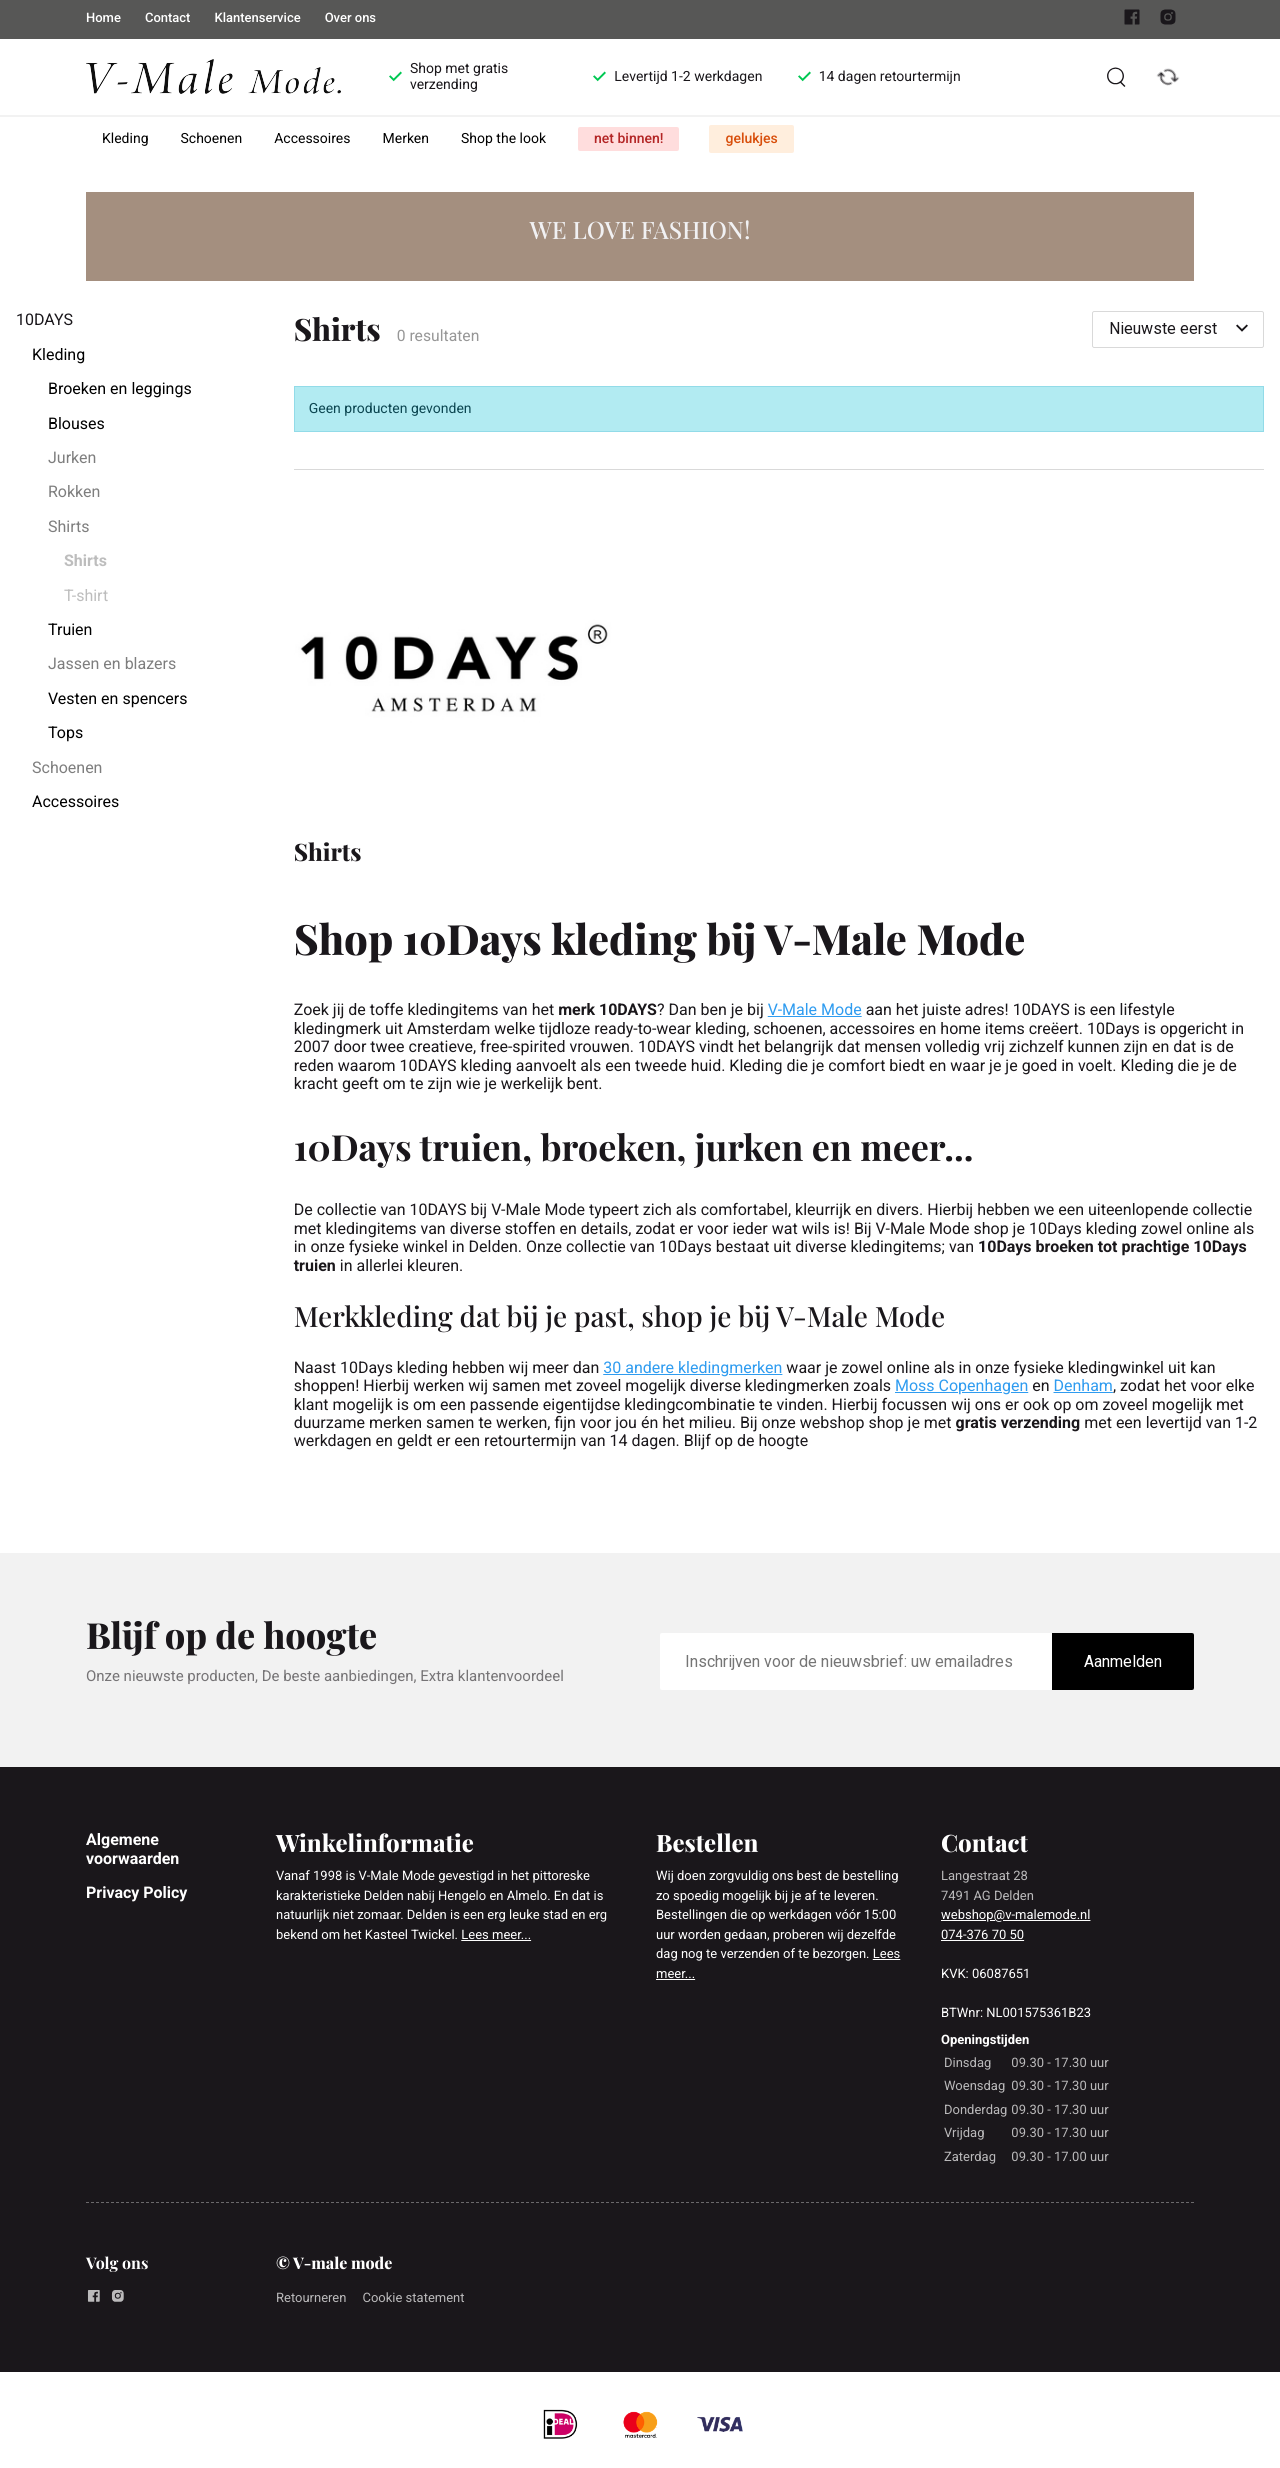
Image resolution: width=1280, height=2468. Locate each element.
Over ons (350, 18)
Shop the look (503, 139)
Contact (168, 18)
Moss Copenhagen (961, 1385)
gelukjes (751, 139)
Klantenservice (257, 18)
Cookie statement (413, 2298)
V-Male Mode (815, 1009)
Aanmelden (1123, 1661)
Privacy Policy (136, 1892)
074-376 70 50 (982, 1935)
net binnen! (628, 139)
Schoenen (212, 139)
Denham (1083, 1385)
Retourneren (311, 2298)
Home (103, 18)
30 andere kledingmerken (692, 1367)
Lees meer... (496, 1935)
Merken (406, 139)
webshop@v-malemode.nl (1015, 1915)
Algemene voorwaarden (132, 1848)
